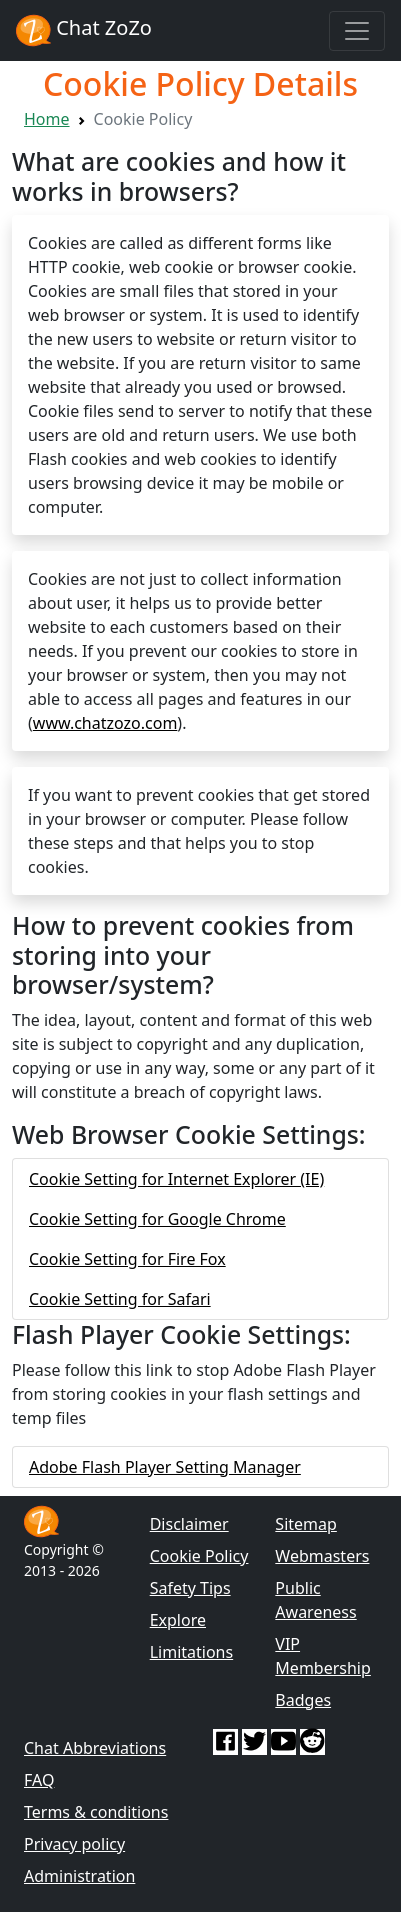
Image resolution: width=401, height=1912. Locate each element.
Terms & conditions (96, 1812)
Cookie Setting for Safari (120, 1299)
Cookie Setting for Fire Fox (127, 1259)
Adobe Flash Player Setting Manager (165, 1467)
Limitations (192, 1652)
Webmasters (322, 1556)
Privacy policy (74, 1844)
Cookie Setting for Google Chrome (157, 1219)
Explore (178, 1620)
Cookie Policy (199, 1556)
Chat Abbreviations (95, 1748)
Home (47, 119)
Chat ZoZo (84, 30)
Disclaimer (189, 1524)
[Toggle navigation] (357, 31)
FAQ (39, 1780)
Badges (303, 1700)
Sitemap (306, 1524)
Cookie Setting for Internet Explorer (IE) (176, 1179)
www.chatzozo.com (105, 723)
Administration (79, 1876)
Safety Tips (190, 1588)
